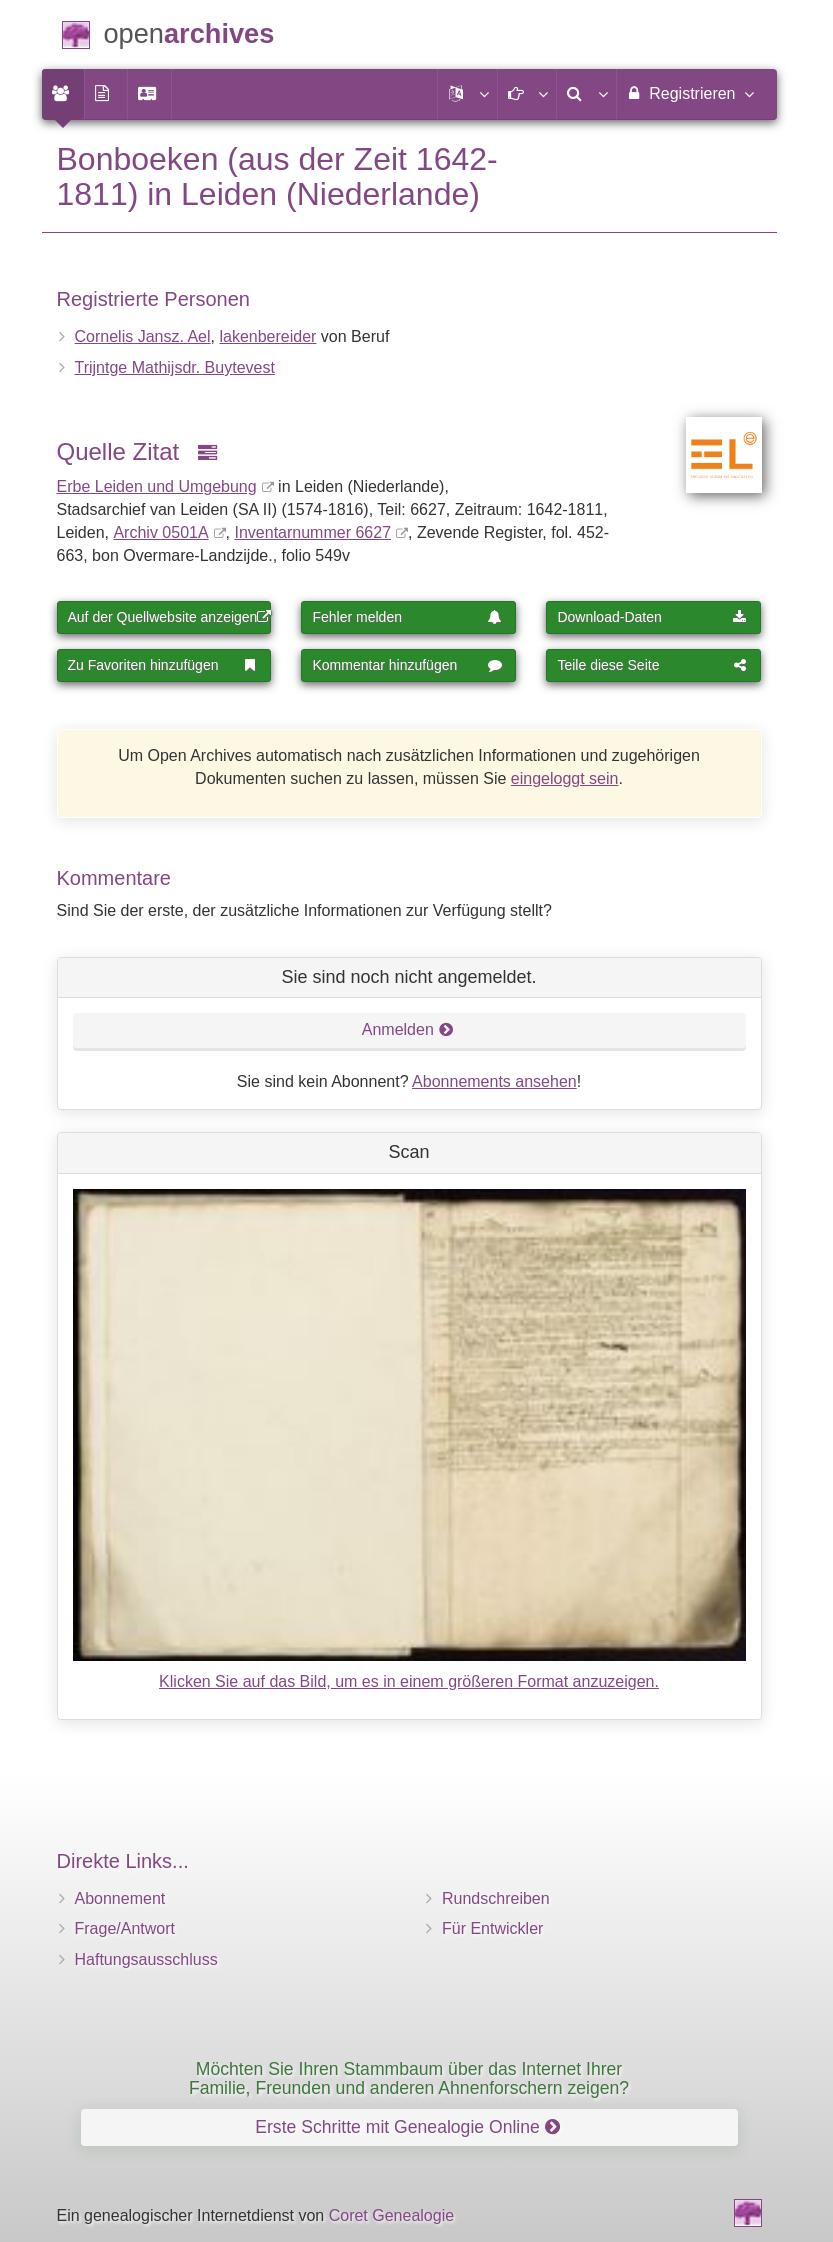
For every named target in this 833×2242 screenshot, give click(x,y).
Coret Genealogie (391, 2215)
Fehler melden (407, 617)
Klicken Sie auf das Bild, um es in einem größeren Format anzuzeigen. (409, 1681)
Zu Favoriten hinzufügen (163, 665)
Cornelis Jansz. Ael (143, 336)
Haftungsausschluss (146, 1959)
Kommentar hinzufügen (407, 665)
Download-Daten (652, 617)
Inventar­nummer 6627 (313, 532)
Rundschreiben (496, 1898)
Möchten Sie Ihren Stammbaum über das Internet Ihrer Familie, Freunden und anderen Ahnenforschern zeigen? (409, 2078)
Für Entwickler (492, 1928)
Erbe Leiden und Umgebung (157, 486)
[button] (467, 94)
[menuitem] (63, 94)
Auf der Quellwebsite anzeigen (170, 617)
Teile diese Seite (652, 665)
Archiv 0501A (160, 532)
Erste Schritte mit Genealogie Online (407, 2127)
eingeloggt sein (565, 778)
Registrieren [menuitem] (689, 93)
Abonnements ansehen (494, 1081)
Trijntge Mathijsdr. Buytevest (175, 367)
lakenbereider (267, 336)
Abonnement (120, 1898)
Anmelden (408, 1029)
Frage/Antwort (125, 1928)
